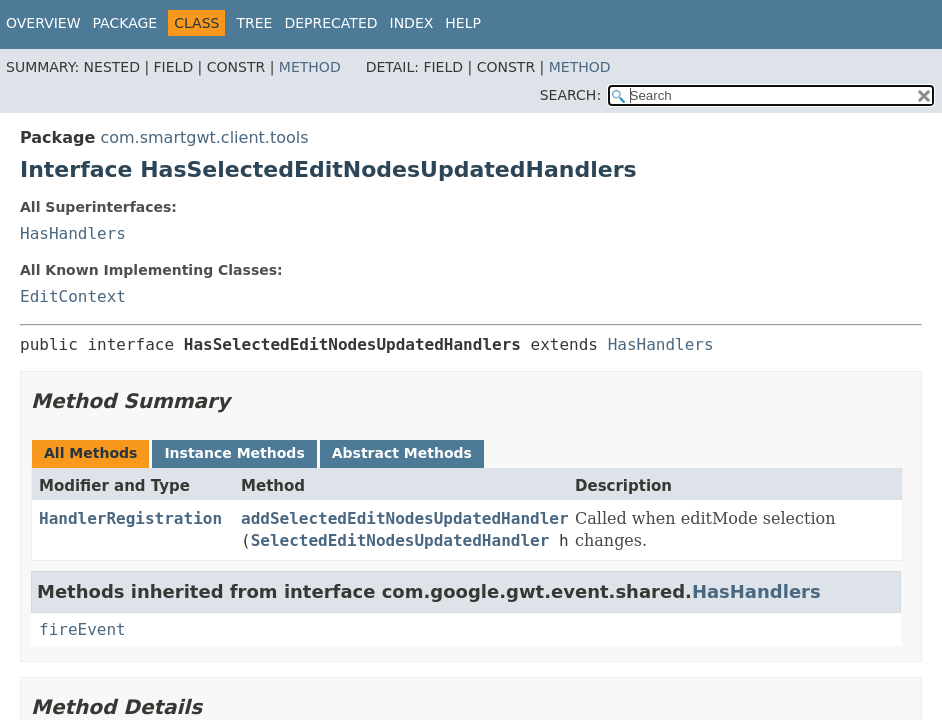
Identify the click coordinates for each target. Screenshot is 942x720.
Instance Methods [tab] (234, 453)
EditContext (73, 296)
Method (310, 67)
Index (412, 23)
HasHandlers (73, 233)
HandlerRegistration (130, 518)
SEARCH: (570, 95)
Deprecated (330, 23)
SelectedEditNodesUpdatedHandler (400, 540)
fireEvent (82, 629)
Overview (43, 23)
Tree (254, 23)
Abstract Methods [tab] (402, 453)
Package (125, 23)
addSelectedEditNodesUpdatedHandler (405, 518)
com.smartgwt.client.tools (204, 137)
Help (463, 23)
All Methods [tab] (90, 453)
